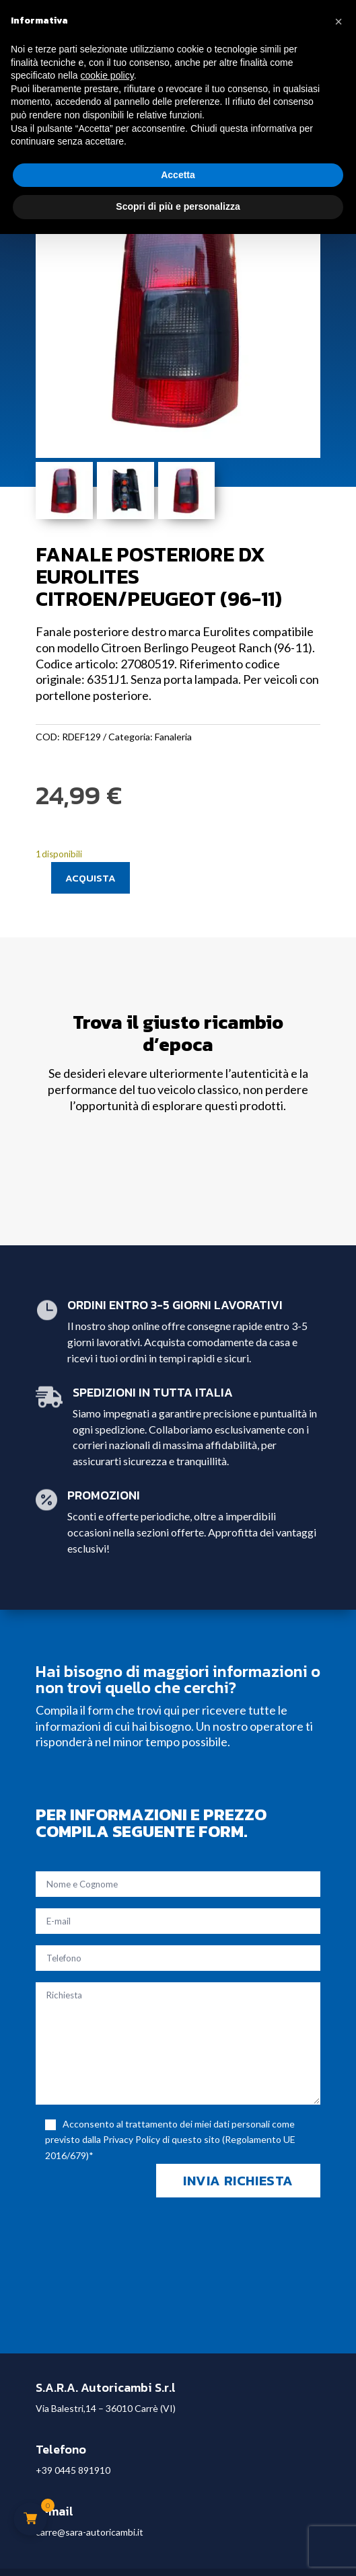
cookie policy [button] (107, 75)
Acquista (90, 878)
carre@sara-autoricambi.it (89, 2532)
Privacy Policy (131, 2139)
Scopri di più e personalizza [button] (178, 206)
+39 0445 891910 (73, 2470)
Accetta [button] (178, 174)
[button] (338, 21)
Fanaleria (173, 736)
